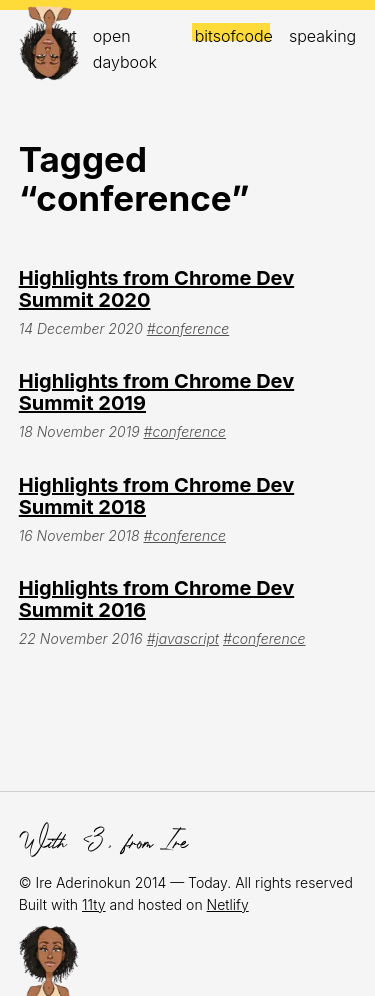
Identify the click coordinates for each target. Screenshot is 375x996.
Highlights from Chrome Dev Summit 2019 (156, 392)
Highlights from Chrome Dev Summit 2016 (156, 599)
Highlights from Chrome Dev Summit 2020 (156, 289)
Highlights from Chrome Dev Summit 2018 (156, 496)
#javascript (183, 638)
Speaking (322, 36)
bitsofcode (234, 36)
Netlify (228, 904)
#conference (188, 328)
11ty (94, 904)
